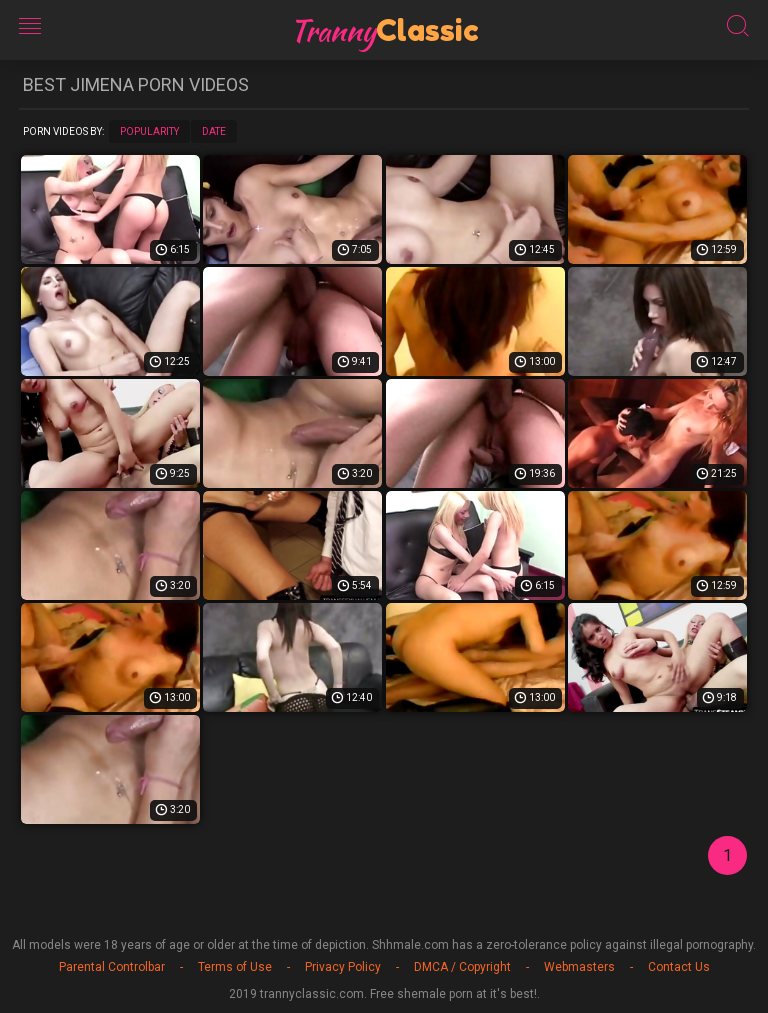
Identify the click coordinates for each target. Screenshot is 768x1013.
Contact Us (679, 967)
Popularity (149, 131)
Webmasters (579, 967)
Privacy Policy (343, 967)
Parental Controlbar (112, 967)
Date (214, 131)
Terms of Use (235, 967)
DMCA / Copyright (462, 967)
